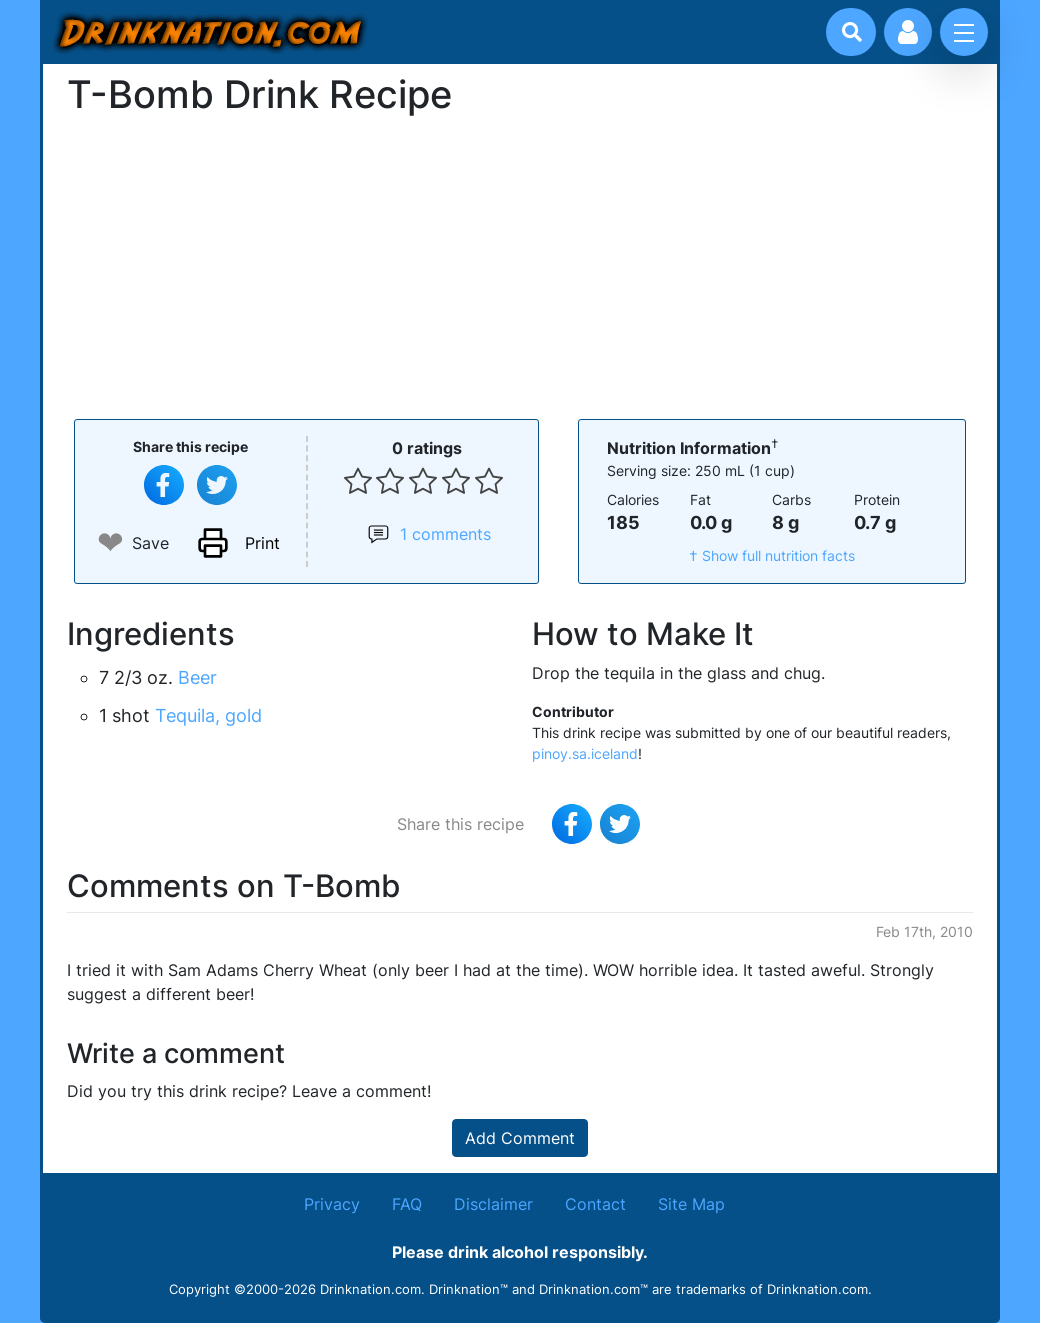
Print (262, 543)
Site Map (691, 1204)
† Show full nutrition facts (772, 555)
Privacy (332, 1204)
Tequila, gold (208, 715)
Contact (595, 1204)
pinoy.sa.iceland (585, 753)
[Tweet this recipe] (217, 485)
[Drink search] (852, 32)
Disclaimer (493, 1204)
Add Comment (520, 1138)
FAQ (407, 1204)
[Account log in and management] (908, 32)
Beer (197, 677)
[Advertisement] (520, 265)
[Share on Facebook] (164, 485)
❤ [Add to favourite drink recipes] (110, 542)
